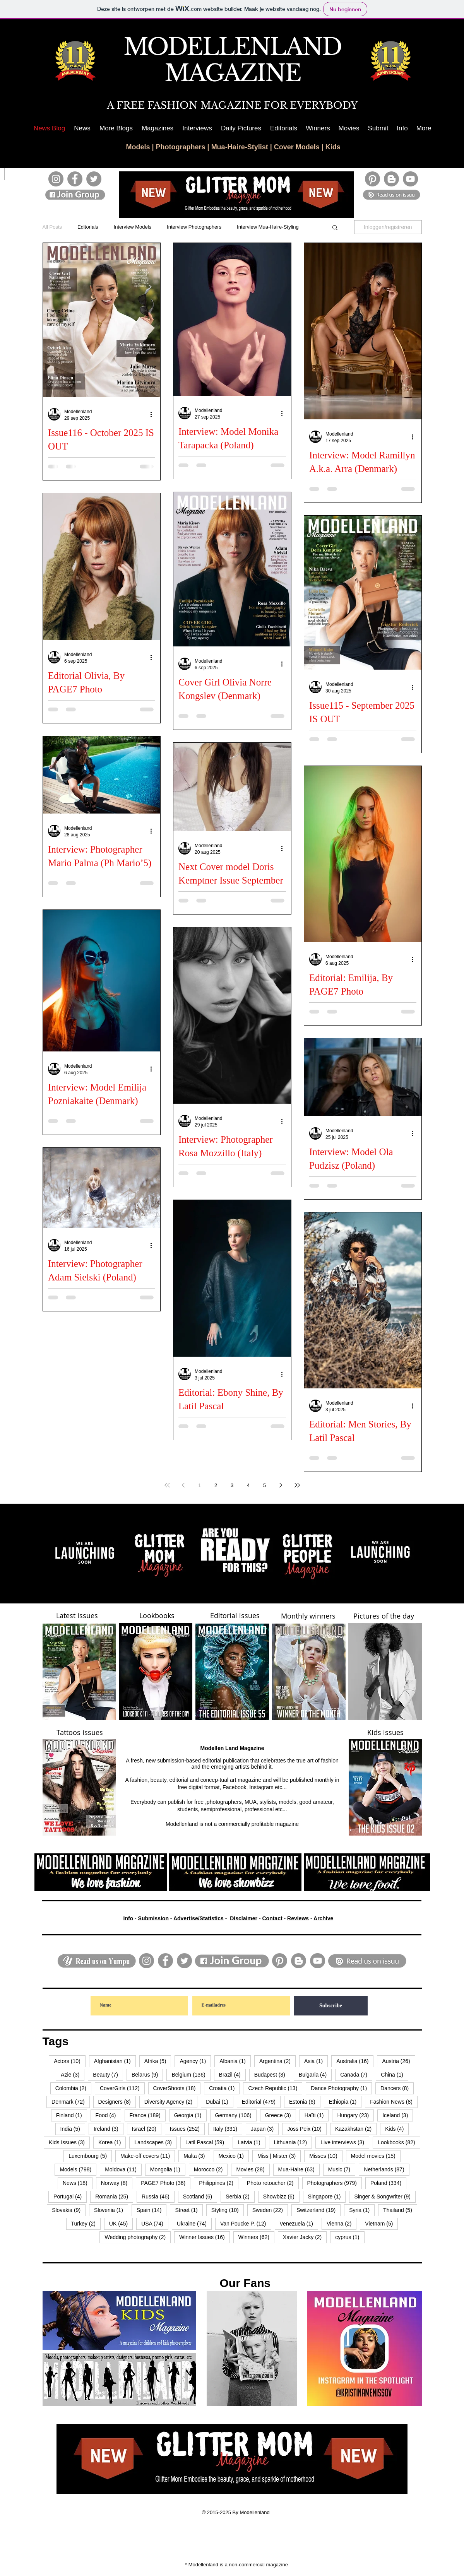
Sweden (270, 2210)
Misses (325, 2155)
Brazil (232, 2074)
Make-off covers (147, 2155)
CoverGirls (122, 2088)
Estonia (304, 2101)
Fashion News (394, 2101)
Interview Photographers (194, 227)
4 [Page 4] (248, 1485)
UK (121, 2223)
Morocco (211, 2169)
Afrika (157, 2061)
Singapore (327, 2196)
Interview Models (133, 227)
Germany (236, 2115)
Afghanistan (115, 2061)
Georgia (190, 2115)
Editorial (261, 2101)
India (72, 2128)
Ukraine (194, 2223)
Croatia (224, 2088)
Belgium (190, 2074)
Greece (280, 2115)
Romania (114, 2196)
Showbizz (281, 2196)
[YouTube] (410, 178)
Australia (354, 2061)
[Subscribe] (331, 2005)
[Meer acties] (154, 414)
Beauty (108, 2074)
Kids (333, 147)
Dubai (219, 2101)
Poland (388, 2182)
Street (188, 2210)
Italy (227, 2128)
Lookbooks (399, 2142)
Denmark (70, 2101)
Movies (252, 2169)
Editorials (87, 227)
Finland (71, 2115)
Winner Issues (204, 2237)
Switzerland (318, 2210)
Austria (398, 2061)
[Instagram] (55, 178)
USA (154, 2223)
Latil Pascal (207, 2142)
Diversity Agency (171, 2101)
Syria (362, 2210)
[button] (116, 128)
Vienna (341, 2223)
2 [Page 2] (215, 1485)
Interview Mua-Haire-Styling (268, 227)
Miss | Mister (279, 2155)
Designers (117, 2101)
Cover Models (297, 147)
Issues (187, 2128)
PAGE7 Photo (165, 2182)
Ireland (108, 2128)
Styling (227, 2210)
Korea (112, 2142)
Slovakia (69, 2210)
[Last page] (297, 1485)
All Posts (52, 227)
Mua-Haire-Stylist (239, 147)
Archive (323, 1918)
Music (342, 2169)
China (394, 2074)
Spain (152, 2210)
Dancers (397, 2088)
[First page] (167, 1485)
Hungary (355, 2115)
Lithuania (293, 2142)
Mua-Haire (299, 2169)
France (148, 2115)
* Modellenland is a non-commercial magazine (236, 2564)
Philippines (218, 2182)
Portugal (70, 2196)
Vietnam (381, 2223)
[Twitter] (93, 178)
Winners (256, 2237)
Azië (72, 2074)
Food (108, 2115)
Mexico (234, 2155)
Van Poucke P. (245, 2223)
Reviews (298, 1918)
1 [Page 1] (199, 1485)
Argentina (277, 2061)
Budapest (272, 2074)
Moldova (123, 2169)
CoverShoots (177, 2088)
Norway (116, 2182)
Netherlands (386, 2169)
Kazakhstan (356, 2128)
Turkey (86, 2223)
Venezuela (299, 2223)
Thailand (400, 2210)
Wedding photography (137, 2237)
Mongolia (167, 2169)
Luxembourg (90, 2155)
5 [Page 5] (264, 1485)
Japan (265, 2128)
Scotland (200, 2196)
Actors (69, 2061)
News (77, 2182)
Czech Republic (275, 2088)
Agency (195, 2061)
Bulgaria (315, 2074)
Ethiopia (345, 2101)
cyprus (349, 2237)
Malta (196, 2155)
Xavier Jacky (305, 2237)
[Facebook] (74, 178)
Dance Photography (341, 2088)
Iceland (397, 2115)
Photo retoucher (273, 2182)
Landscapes (155, 2142)
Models (138, 147)
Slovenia (111, 2210)
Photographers (180, 147)
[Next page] (281, 1485)
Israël (146, 2128)
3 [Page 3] (232, 1485)
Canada (356, 2074)
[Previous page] (183, 1485)
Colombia (73, 2088)
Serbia (240, 2196)
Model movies (376, 2155)
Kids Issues (69, 2142)
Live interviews (344, 2142)
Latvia (251, 2142)
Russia (158, 2196)
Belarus (147, 2074)
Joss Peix (307, 2128)
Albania (235, 2061)
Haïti (317, 2115)
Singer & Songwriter (385, 2196)
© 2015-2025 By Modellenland (236, 2512)
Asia (316, 2061)
